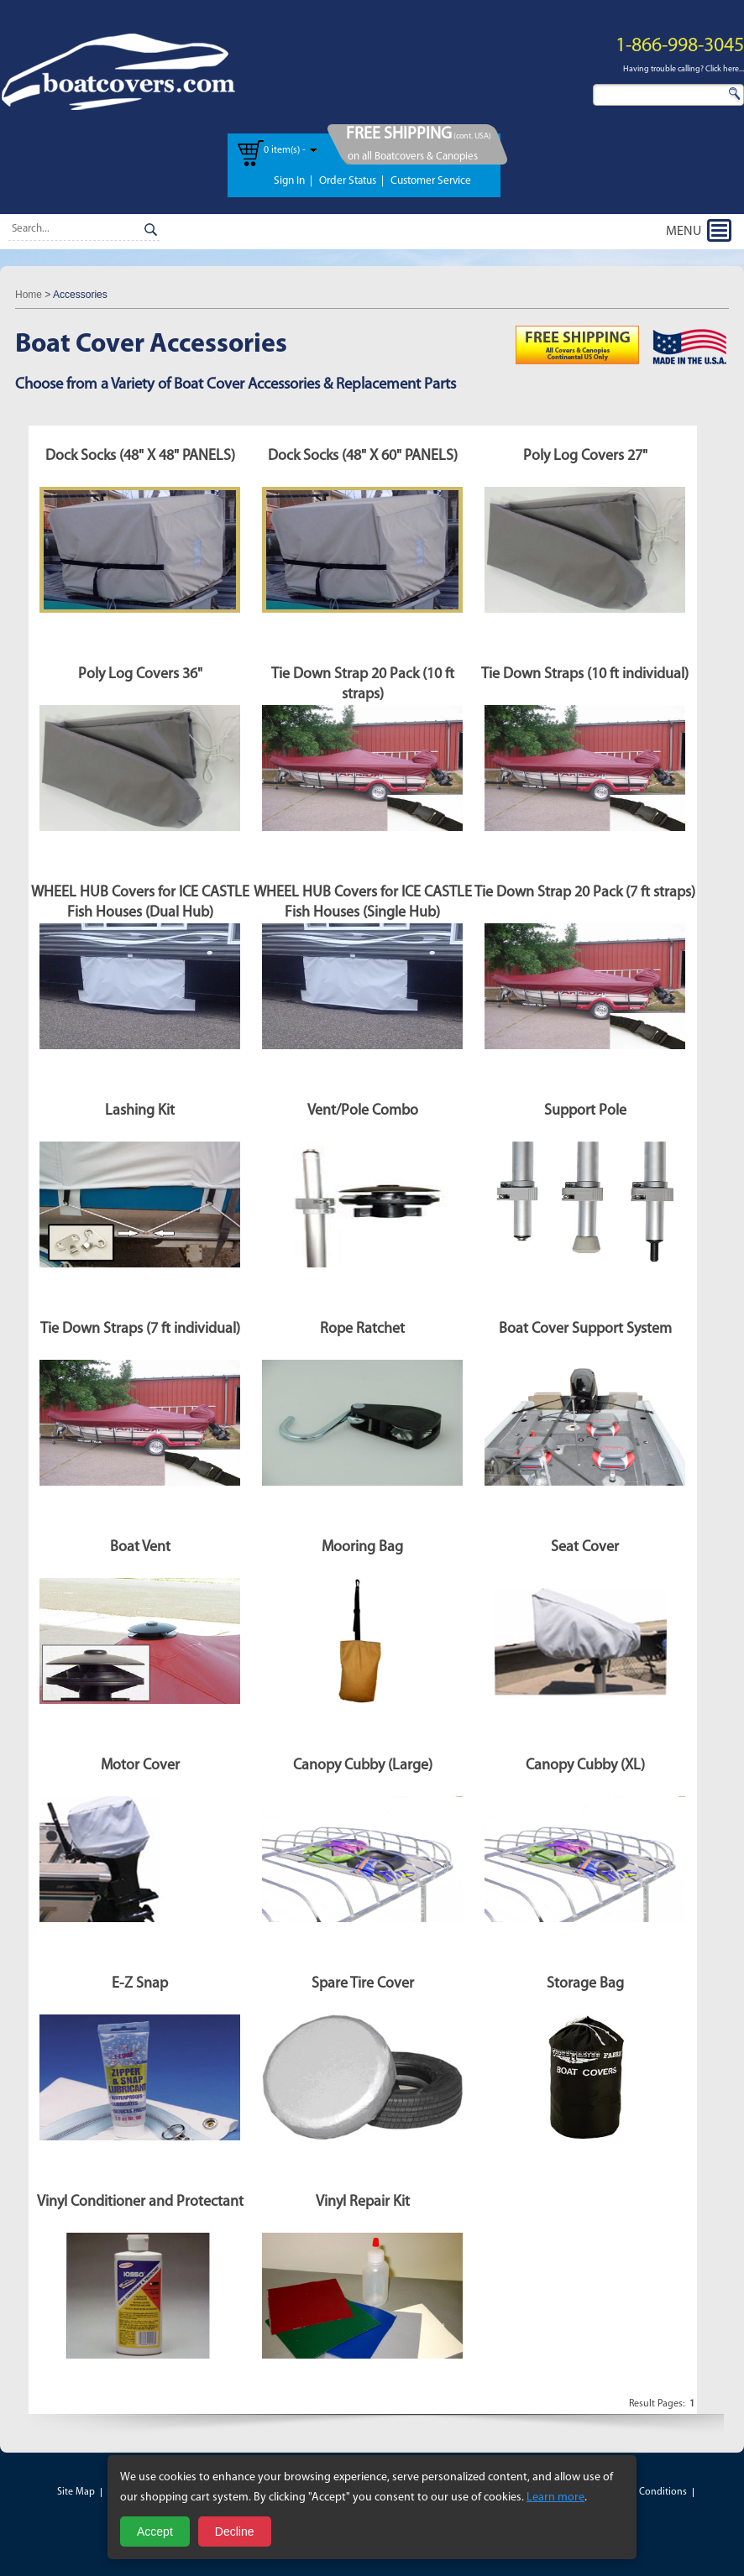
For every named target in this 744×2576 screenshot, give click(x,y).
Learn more (555, 2497)
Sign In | (293, 180)
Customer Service (430, 180)
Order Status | (351, 180)
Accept (155, 2531)
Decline (234, 2531)
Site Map (76, 2492)
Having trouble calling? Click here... (683, 69)
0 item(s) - (285, 150)
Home (28, 294)
